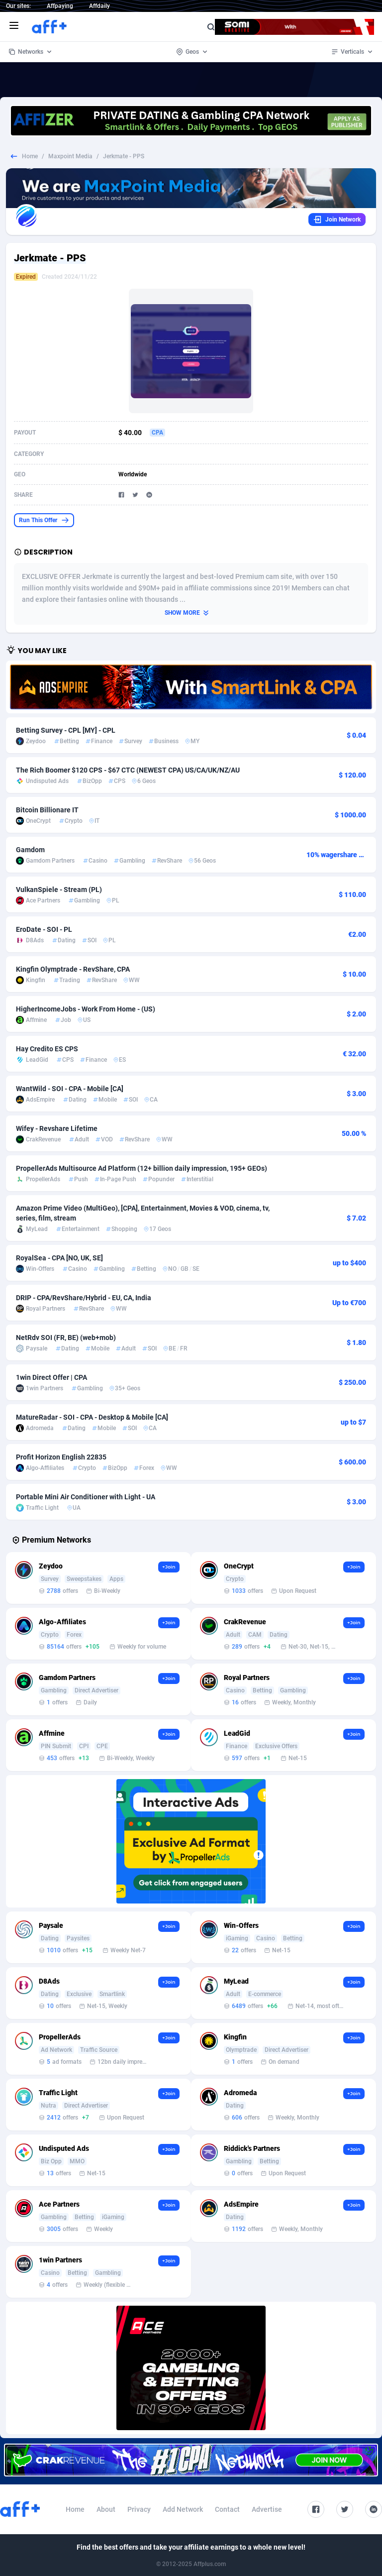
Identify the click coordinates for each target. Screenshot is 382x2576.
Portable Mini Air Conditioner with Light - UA (85, 1497)
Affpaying (60, 5)
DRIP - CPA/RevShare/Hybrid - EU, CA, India (83, 1298)
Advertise (267, 2509)
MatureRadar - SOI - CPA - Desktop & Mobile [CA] (92, 1417)
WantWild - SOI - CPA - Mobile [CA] (69, 1089)
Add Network (183, 2509)
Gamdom (30, 850)
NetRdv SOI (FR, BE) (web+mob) (66, 1338)
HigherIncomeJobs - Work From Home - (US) (85, 1009)
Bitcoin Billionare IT (47, 810)
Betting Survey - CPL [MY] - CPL (65, 730)
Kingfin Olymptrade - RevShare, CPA (73, 969)
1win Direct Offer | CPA (51, 1377)
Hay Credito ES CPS (47, 1049)
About (105, 2509)
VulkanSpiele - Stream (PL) (59, 890)
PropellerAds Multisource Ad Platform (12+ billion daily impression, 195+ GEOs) (141, 1168)
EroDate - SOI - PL (44, 929)
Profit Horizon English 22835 (61, 1457)
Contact (227, 2509)
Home (30, 156)
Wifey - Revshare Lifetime (56, 1128)
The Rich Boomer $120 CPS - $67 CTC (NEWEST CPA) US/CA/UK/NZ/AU (128, 770)
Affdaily (99, 5)
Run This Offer (44, 520)
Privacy (139, 2509)
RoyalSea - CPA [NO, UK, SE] (59, 1258)
